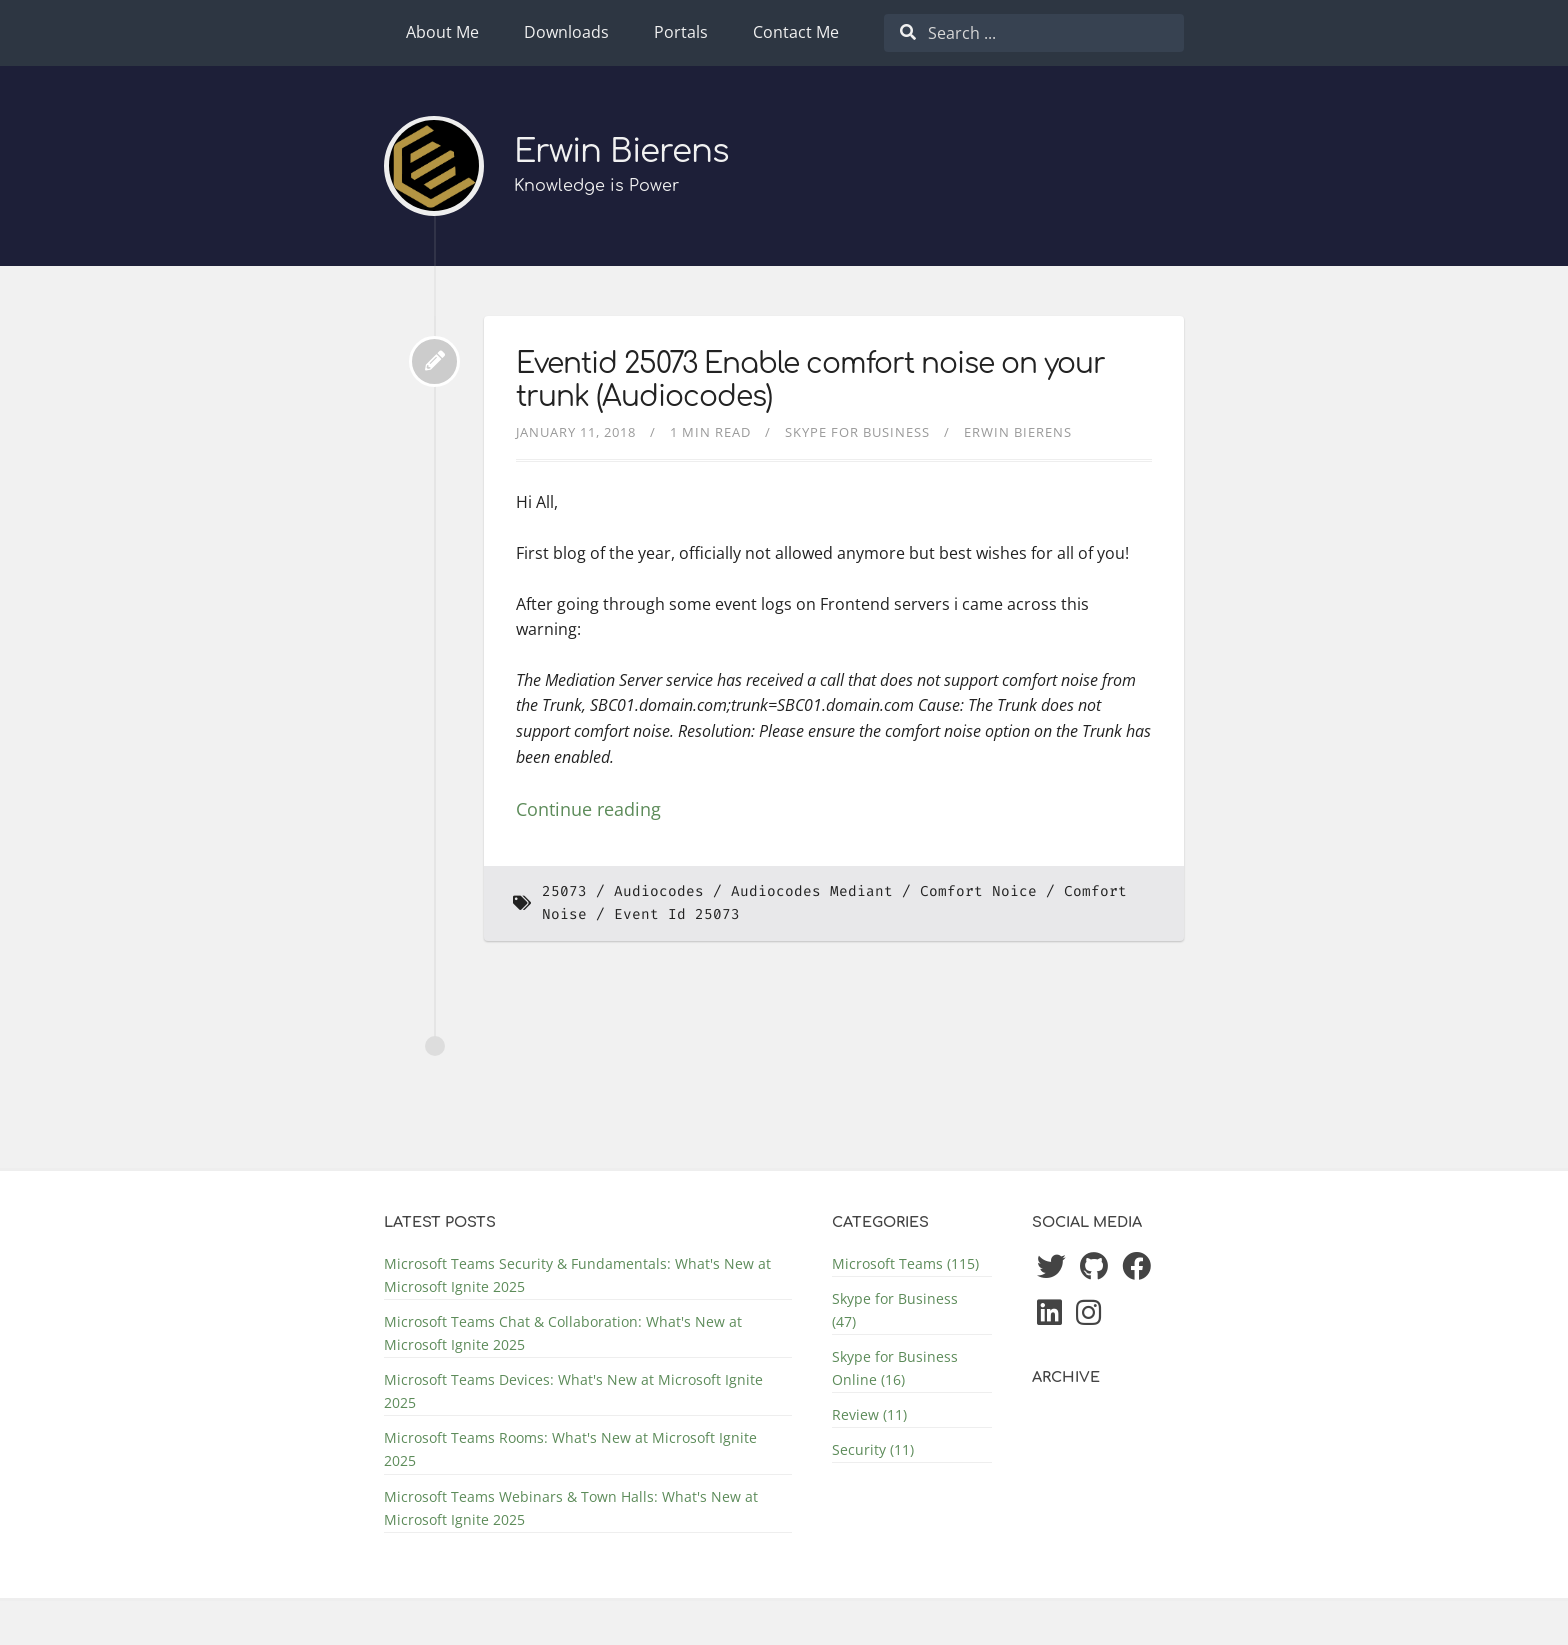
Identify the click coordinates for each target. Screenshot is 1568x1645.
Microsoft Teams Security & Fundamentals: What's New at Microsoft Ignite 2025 (577, 1275)
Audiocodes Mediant (812, 891)
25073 (564, 891)
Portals (681, 32)
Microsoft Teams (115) (905, 1263)
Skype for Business (857, 432)
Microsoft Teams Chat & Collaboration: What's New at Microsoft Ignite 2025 (563, 1333)
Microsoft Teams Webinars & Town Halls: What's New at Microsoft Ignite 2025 (571, 1508)
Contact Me (796, 32)
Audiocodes (659, 891)
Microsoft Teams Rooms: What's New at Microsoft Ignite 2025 (570, 1449)
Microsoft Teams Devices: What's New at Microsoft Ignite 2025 (573, 1391)
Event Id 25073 (677, 914)
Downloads (566, 32)
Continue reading (588, 809)
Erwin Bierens (621, 151)
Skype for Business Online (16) (895, 1368)
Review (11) (869, 1414)
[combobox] (1034, 33)
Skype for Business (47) (895, 1310)
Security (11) (873, 1449)
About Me (442, 32)
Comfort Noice (978, 891)
